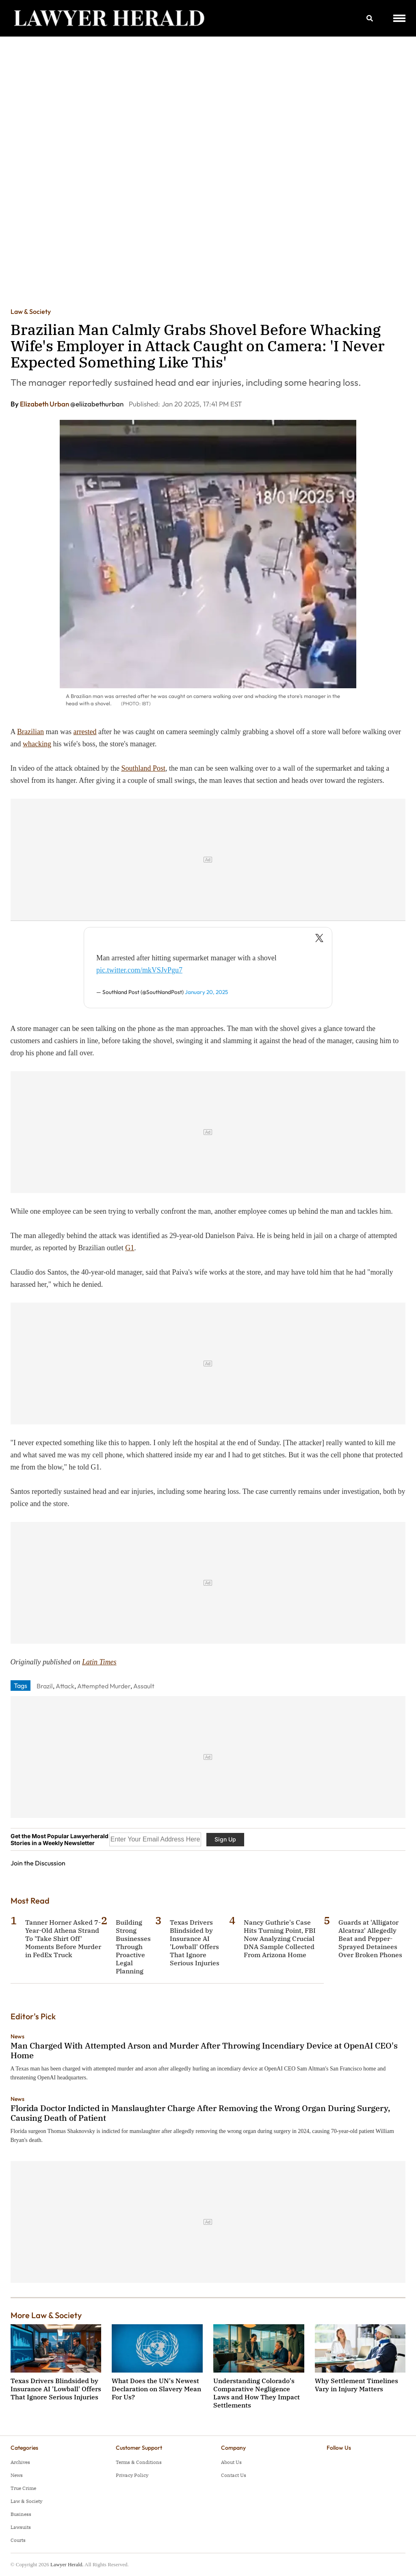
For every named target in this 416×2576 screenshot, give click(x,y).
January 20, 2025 (206, 992)
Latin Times (99, 1662)
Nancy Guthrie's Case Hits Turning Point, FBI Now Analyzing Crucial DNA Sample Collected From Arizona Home (280, 1938)
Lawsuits (21, 2527)
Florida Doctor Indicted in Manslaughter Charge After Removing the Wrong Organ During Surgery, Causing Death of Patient (200, 2113)
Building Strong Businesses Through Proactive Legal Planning (133, 1946)
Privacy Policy (132, 2475)
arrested (85, 732)
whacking (37, 744)
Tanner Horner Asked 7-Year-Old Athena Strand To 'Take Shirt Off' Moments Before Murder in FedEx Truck (63, 1938)
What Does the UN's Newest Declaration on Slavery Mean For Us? (156, 2389)
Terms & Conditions (139, 2462)
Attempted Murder (103, 1686)
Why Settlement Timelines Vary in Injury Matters (356, 2385)
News (17, 2036)
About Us (231, 2462)
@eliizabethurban (97, 404)
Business (21, 2514)
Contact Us (233, 2475)
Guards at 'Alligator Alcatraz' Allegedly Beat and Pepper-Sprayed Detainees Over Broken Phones (370, 1938)
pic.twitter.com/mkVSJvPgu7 (139, 970)
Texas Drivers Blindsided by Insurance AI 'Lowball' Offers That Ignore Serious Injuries (194, 1942)
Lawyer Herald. (67, 2564)
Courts (18, 2540)
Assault (143, 1686)
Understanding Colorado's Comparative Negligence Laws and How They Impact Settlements (256, 2393)
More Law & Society (46, 2315)
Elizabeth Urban (45, 404)
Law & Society (31, 311)
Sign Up (225, 1839)
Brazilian (30, 732)
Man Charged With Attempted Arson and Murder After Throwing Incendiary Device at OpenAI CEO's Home (204, 2050)
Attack (65, 1686)
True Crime (23, 2488)
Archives (20, 2462)
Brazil (45, 1686)
